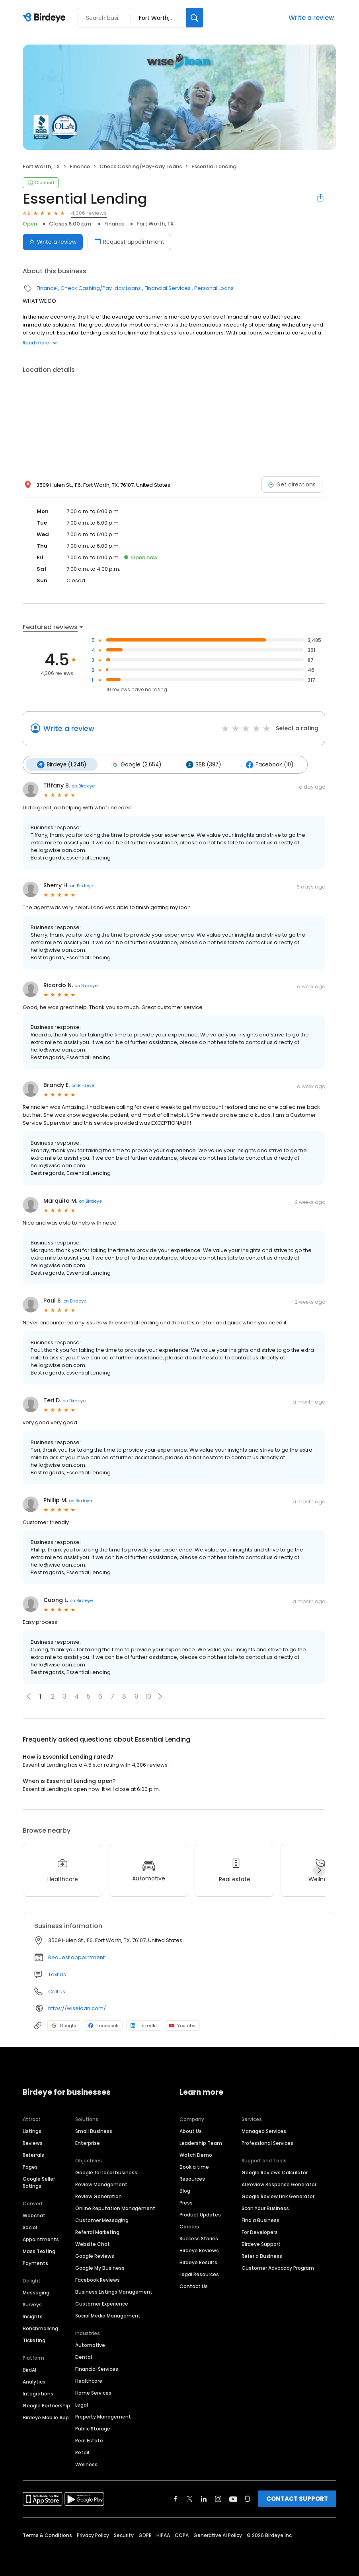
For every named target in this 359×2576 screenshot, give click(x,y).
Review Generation (98, 2195)
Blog (185, 2189)
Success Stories (199, 2237)
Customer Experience (101, 2302)
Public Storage (92, 2427)
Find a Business (260, 2219)
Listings (32, 2130)
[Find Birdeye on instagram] (218, 2497)
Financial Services (167, 288)
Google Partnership (46, 2404)
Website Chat (92, 2243)
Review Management (101, 2183)
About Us (191, 2130)
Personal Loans (214, 288)
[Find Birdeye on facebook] (175, 2497)
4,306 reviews (89, 213)
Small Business (93, 2130)
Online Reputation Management (115, 2207)
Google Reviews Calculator (275, 2171)
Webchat (34, 2214)
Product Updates (200, 2213)
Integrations (38, 2392)
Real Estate (89, 2439)
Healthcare (88, 2379)
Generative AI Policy (217, 2534)
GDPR (145, 2534)
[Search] (194, 17)
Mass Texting (39, 2250)
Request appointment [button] (76, 1956)
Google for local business (106, 2171)
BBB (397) (199, 764)
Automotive (90, 2344)
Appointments (41, 2238)
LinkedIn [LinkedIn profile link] (144, 2024)
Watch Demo (196, 2153)
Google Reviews (94, 2254)
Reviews (33, 2142)
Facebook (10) (263, 764)
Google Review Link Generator (278, 2195)
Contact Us (194, 2285)
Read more (40, 342)
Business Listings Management (113, 2290)
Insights (33, 2315)
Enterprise (87, 2142)
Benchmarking (40, 2327)
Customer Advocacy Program (278, 2266)
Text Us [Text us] (57, 1973)
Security (124, 2534)
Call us (56, 1990)
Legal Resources (199, 2273)
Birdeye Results (198, 2261)
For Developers (260, 2231)
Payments (35, 2262)
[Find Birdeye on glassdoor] (247, 2497)
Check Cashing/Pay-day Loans (141, 166)
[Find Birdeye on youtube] (233, 2497)
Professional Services (267, 2142)
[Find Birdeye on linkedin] (204, 2497)
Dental (83, 2355)
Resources (192, 2177)
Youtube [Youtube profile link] (182, 2024)
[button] (160, 1695)
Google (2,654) (134, 764)
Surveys (32, 2303)
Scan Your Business (265, 2207)
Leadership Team (201, 2142)
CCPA (182, 2534)
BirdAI (29, 2368)
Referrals (33, 2153)
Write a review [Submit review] (52, 242)
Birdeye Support (261, 2243)
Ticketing (34, 2339)
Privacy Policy (93, 2534)
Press (186, 2201)
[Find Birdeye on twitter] (190, 2497)
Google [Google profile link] (64, 2024)
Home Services (93, 2391)
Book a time (194, 2165)
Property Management (103, 2415)
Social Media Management (107, 2314)
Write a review (311, 17)
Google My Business (100, 2266)
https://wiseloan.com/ (77, 2007)
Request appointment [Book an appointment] (129, 242)
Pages (30, 2165)
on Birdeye (83, 785)
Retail (82, 2451)
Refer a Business (262, 2254)
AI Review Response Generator (279, 2183)
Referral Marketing (97, 2231)
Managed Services (264, 2130)
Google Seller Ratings (39, 2181)
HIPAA (163, 2534)
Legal (81, 2403)
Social (30, 2226)
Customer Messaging (102, 2219)
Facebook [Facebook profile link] (103, 2024)
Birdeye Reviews (199, 2249)
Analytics (34, 2380)
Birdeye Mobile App (46, 2416)
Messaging (36, 2291)
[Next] (319, 1869)
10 (148, 1695)
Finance (80, 166)
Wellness (86, 2463)
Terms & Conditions (47, 2534)
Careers (189, 2225)
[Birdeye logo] (45, 17)
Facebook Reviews (97, 2278)
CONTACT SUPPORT (297, 2497)
